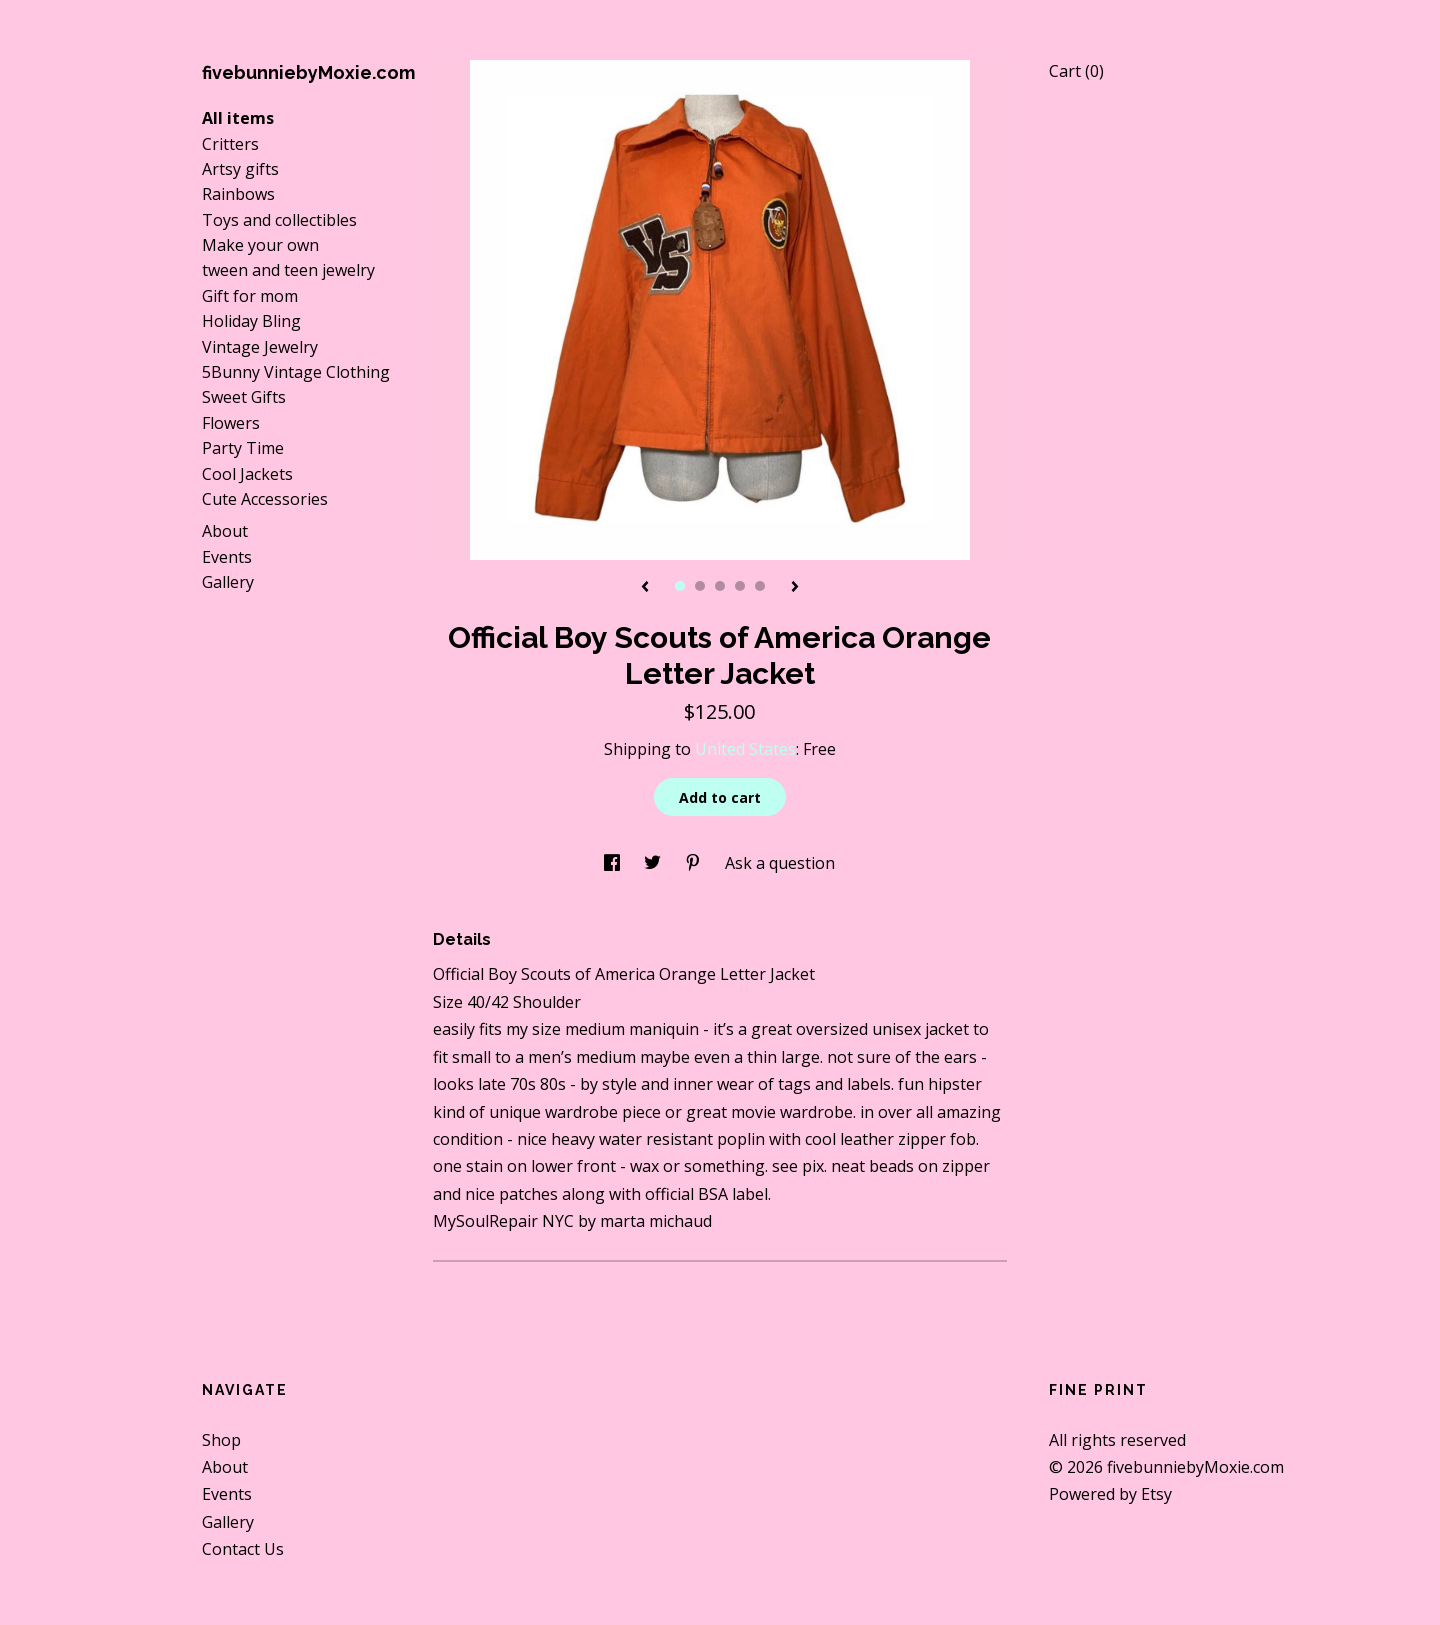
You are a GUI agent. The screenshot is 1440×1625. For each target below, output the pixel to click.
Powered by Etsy (1110, 1494)
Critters (230, 144)
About (225, 531)
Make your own (260, 245)
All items (238, 118)
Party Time (243, 448)
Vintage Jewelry (260, 347)
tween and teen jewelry (288, 270)
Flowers (231, 423)
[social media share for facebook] (614, 863)
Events (227, 557)
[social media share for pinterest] (695, 863)
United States (745, 749)
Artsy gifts (240, 169)
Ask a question (780, 863)
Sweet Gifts (244, 397)
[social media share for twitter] (654, 863)
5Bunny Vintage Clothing (296, 372)
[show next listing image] (795, 588)
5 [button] (760, 586)
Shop (221, 1440)
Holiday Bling (251, 321)
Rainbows (238, 194)
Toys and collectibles (279, 220)
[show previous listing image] (645, 588)
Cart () (1076, 71)
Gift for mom (250, 296)
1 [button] (680, 586)
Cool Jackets (247, 474)
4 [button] (740, 586)
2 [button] (700, 586)
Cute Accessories (265, 499)
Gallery (228, 582)
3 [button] (720, 586)
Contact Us (243, 1549)
